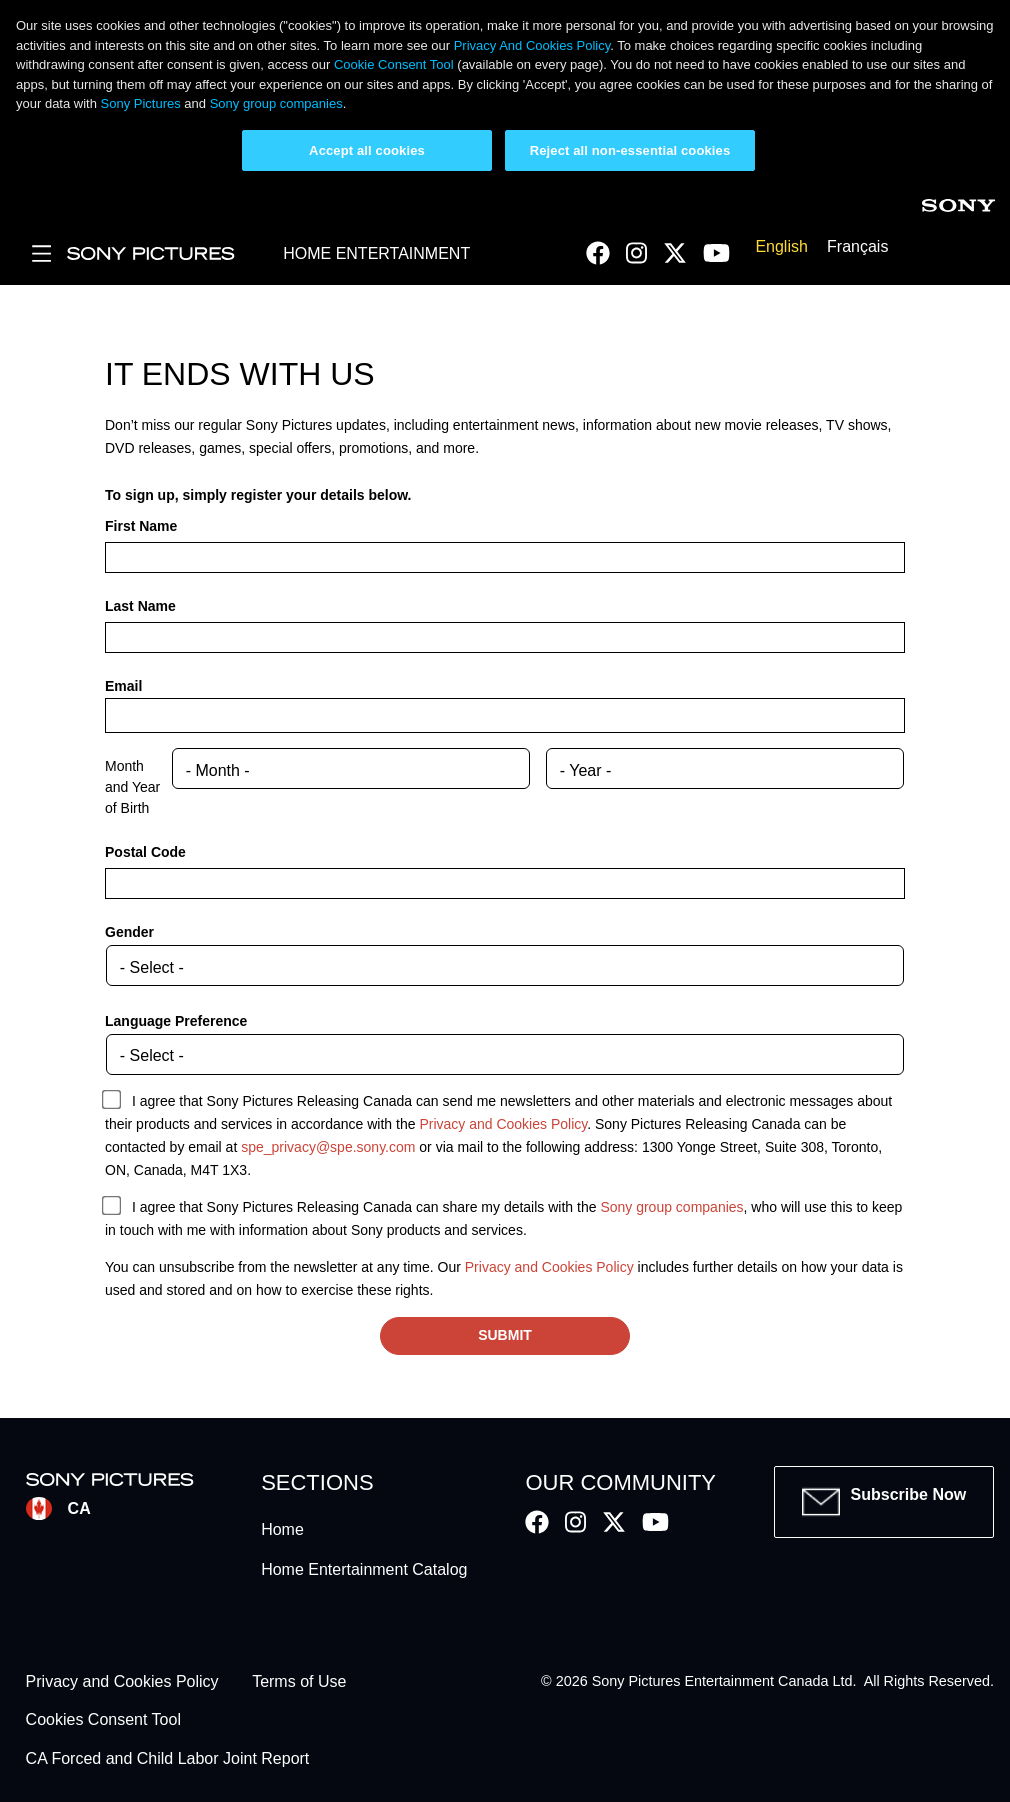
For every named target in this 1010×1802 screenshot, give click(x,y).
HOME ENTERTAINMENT (376, 253)
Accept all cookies (367, 150)
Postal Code (145, 852)
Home (282, 1529)
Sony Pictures (141, 103)
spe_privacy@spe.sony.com (328, 1147)
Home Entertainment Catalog (364, 1569)
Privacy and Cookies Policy (503, 1124)
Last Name (140, 606)
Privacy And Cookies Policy (532, 45)
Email (123, 686)
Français (857, 246)
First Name (141, 526)
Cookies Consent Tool (103, 1720)
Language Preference (176, 1021)
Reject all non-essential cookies (630, 150)
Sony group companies (276, 103)
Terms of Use (299, 1681)
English (781, 246)
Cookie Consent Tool (394, 64)
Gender (129, 932)
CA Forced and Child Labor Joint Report (168, 1758)
